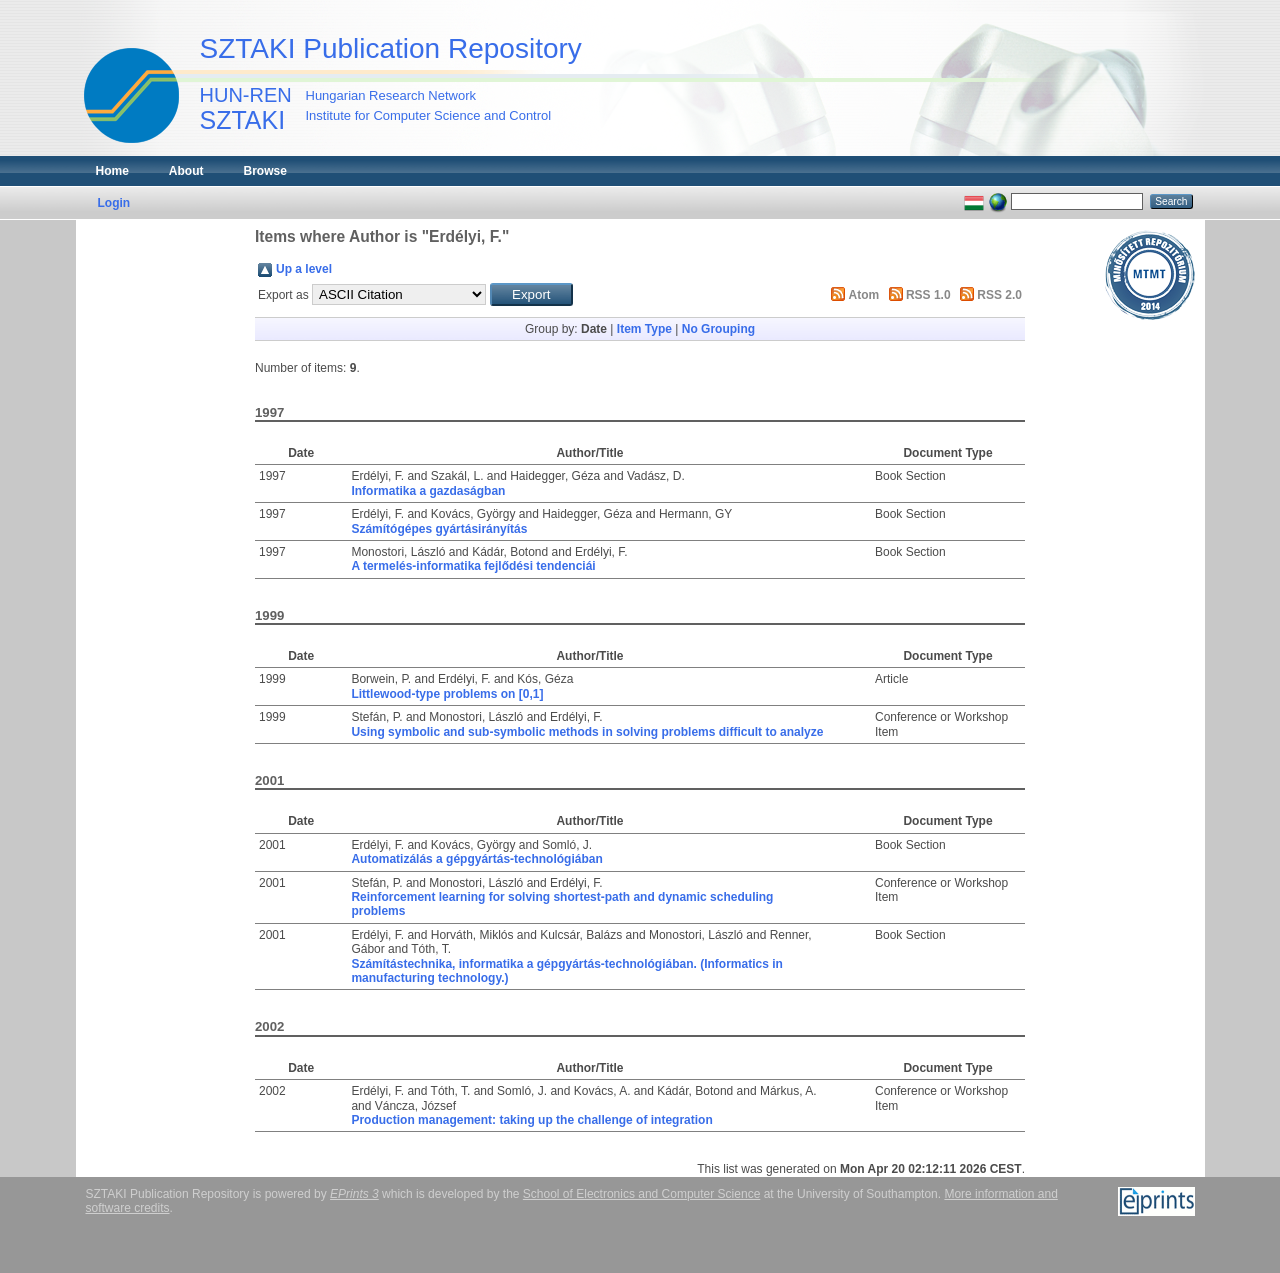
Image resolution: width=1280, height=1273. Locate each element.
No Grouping (718, 329)
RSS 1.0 (928, 295)
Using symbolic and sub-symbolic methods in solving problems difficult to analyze (587, 732)
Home (112, 171)
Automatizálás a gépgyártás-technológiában (476, 859)
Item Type (644, 329)
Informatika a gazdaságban (428, 491)
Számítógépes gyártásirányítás (439, 529)
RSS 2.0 (999, 295)
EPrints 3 (354, 1194)
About (186, 171)
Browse (265, 171)
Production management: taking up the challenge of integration (531, 1120)
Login (114, 203)
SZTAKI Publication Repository (391, 48)
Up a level (304, 269)
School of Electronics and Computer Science (641, 1194)
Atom (864, 295)
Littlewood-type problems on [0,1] (447, 694)
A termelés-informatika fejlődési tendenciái (473, 566)
